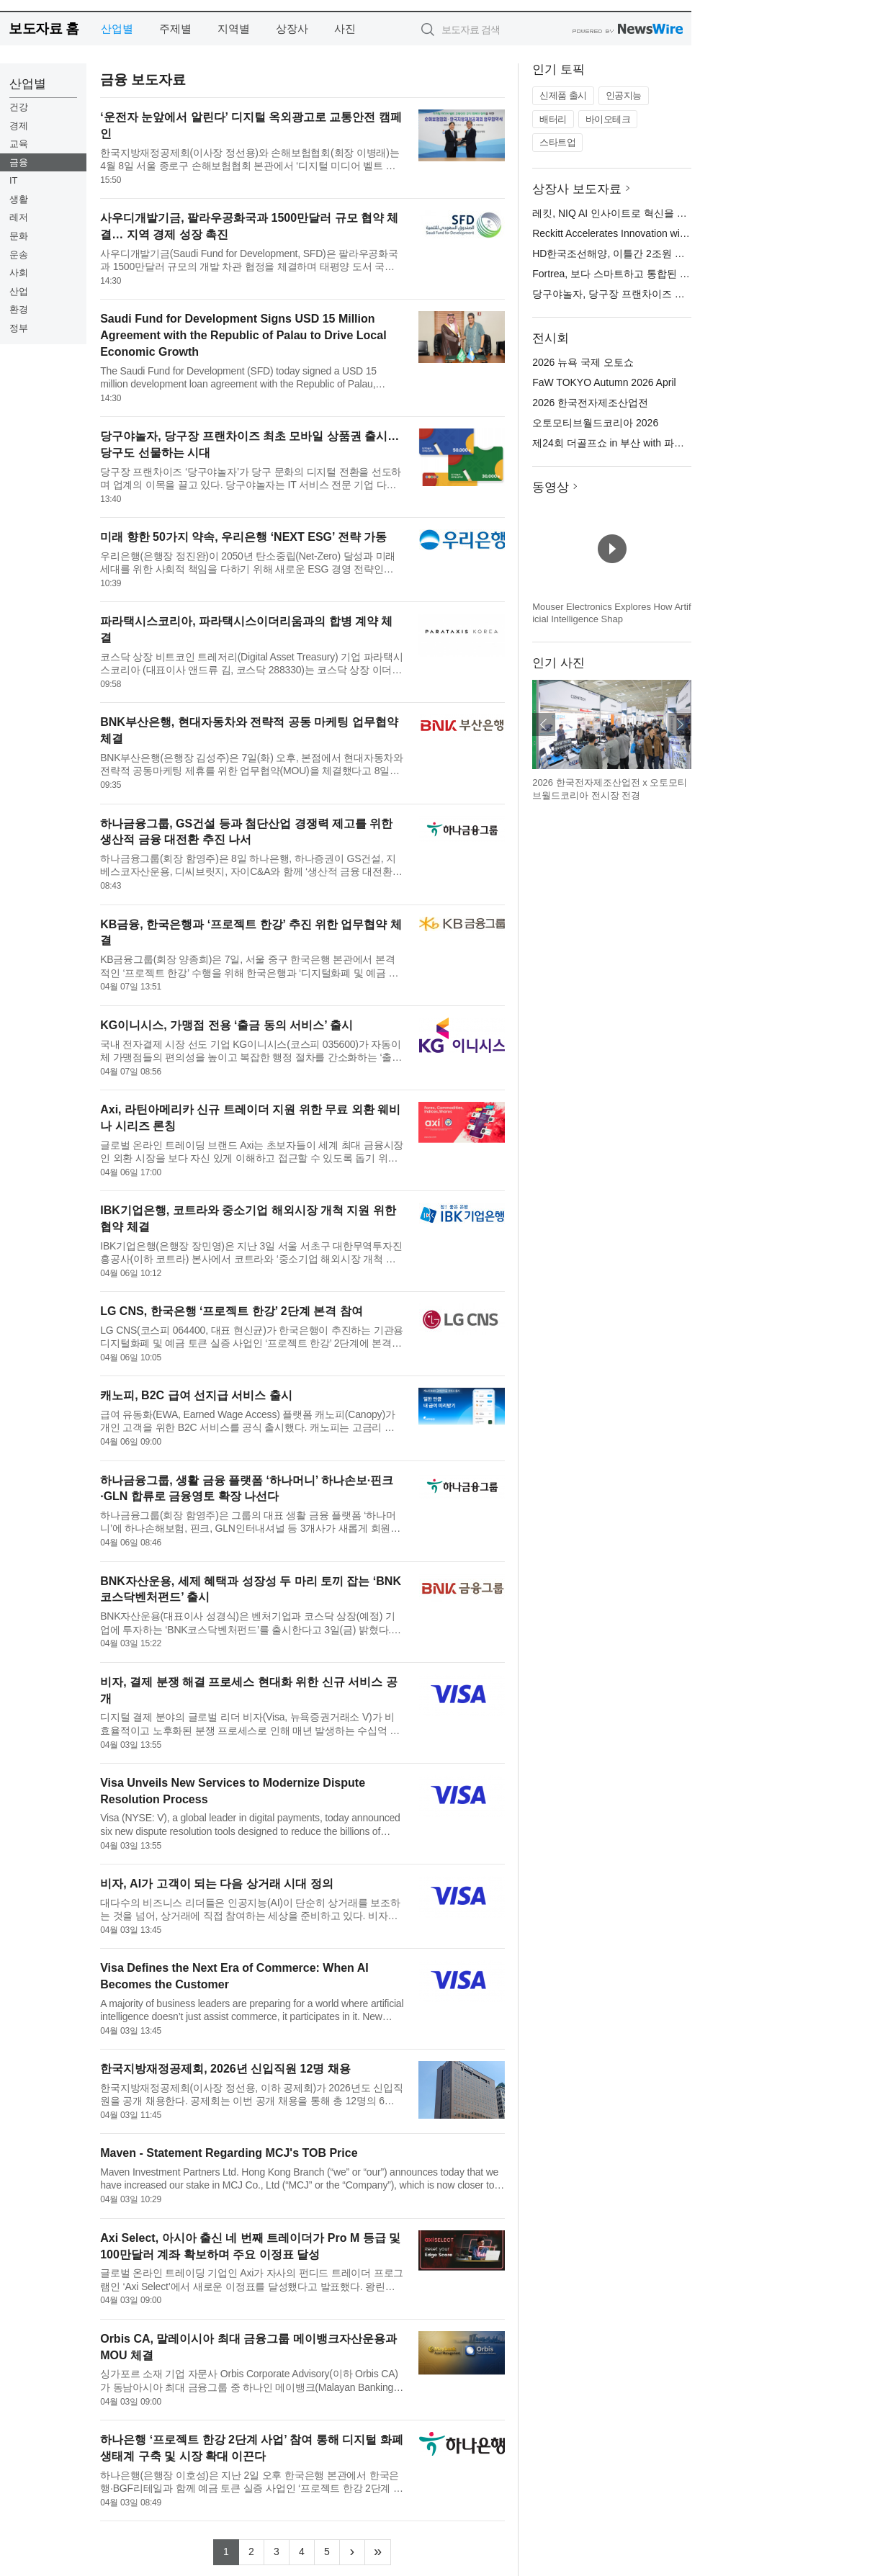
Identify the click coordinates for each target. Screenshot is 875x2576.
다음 (679, 724)
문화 (18, 235)
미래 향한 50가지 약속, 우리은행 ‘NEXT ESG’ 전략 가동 (243, 537)
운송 (18, 254)
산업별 (117, 28)
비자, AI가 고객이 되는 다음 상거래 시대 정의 (216, 1883)
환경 (18, 309)
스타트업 (557, 142)
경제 (18, 125)
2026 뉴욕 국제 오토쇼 (583, 362)
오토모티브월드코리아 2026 (595, 422)
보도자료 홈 (43, 28)
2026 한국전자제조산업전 (590, 402)
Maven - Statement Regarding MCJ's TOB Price (228, 2153)
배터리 (553, 119)
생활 (18, 199)
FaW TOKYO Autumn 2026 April (604, 382)
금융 (18, 162)
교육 (18, 143)
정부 (18, 328)
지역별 (233, 28)
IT (13, 180)
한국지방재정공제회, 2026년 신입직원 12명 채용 (225, 2069)
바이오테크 (608, 119)
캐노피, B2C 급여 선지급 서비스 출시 (196, 1395)
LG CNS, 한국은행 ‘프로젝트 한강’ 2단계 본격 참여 (231, 1311)
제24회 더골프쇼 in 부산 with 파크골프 (618, 443)
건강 (18, 107)
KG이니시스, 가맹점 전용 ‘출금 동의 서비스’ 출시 (226, 1025)
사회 (18, 272)
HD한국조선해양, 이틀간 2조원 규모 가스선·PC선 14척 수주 (667, 253)
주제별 (175, 28)
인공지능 (624, 95)
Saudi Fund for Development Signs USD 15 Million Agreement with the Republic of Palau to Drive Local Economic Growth (243, 335)
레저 (18, 217)
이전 (543, 724)
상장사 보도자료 (577, 189)
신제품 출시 (563, 95)
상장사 (292, 28)
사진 (345, 28)
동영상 (550, 487)
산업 (18, 291)
